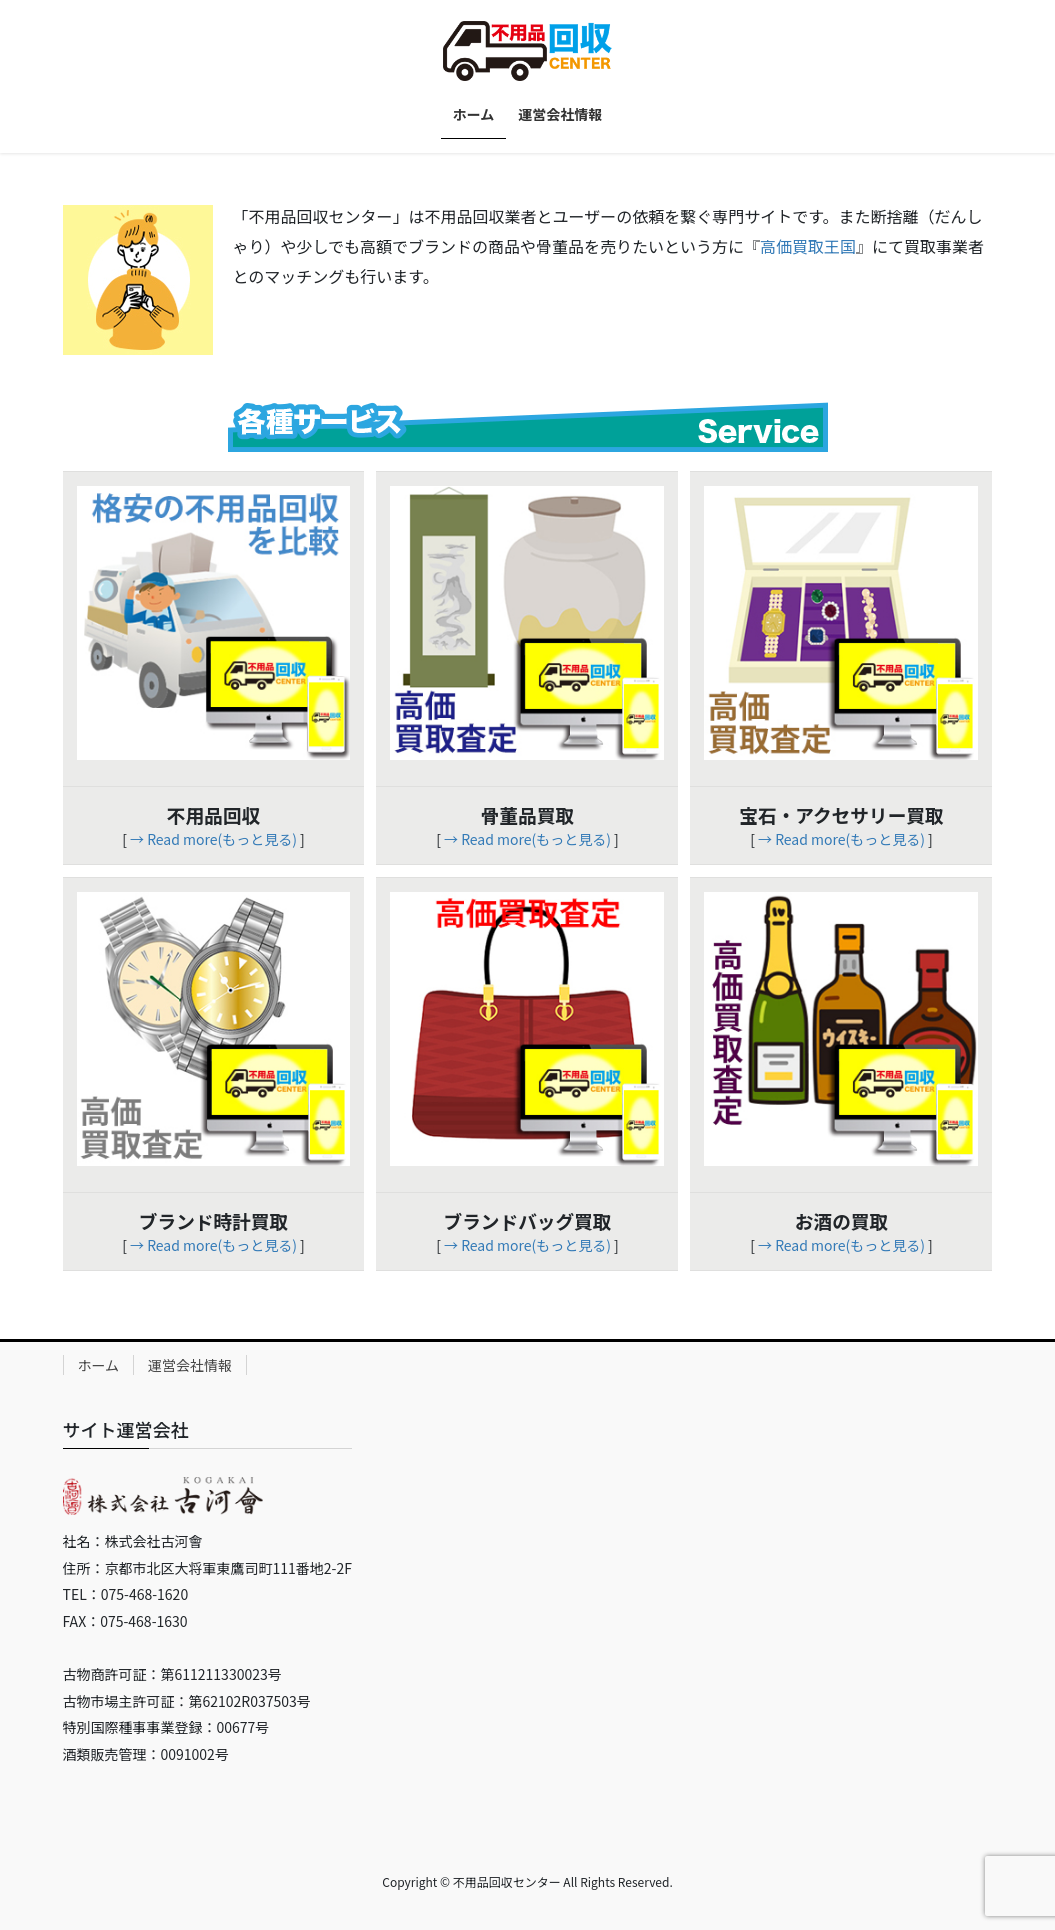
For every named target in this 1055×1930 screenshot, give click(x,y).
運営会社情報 (190, 1365)
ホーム (99, 1365)
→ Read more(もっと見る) (213, 839)
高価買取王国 (808, 246)
